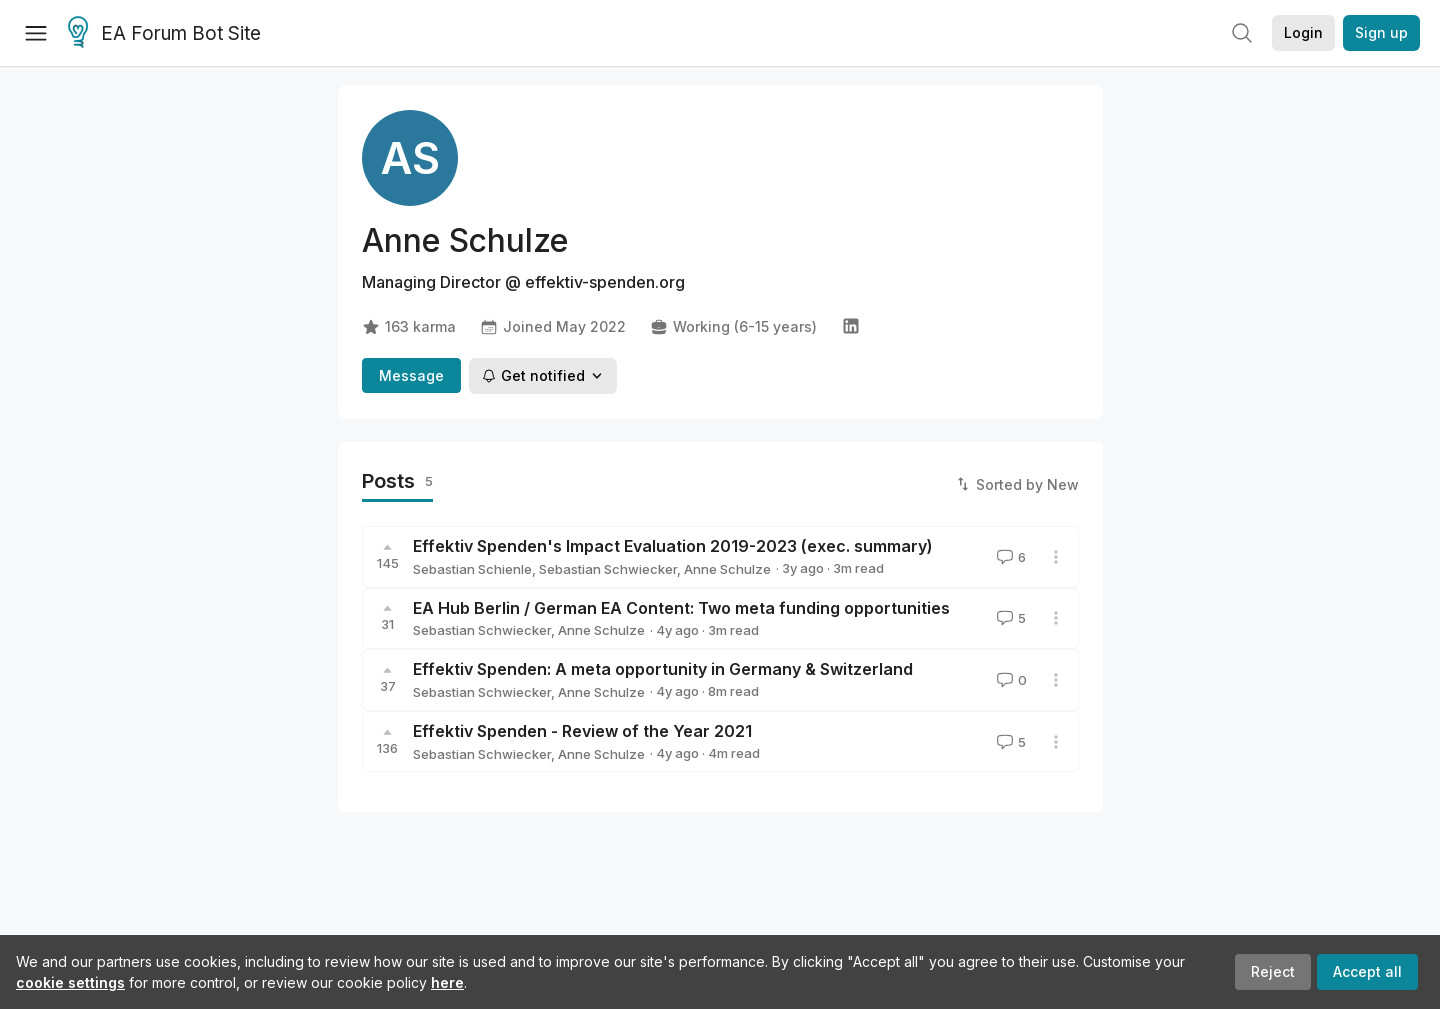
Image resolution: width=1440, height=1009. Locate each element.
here (447, 982)
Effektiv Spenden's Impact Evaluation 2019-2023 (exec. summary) (673, 546)
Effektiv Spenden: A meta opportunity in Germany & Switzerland (663, 669)
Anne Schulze (727, 569)
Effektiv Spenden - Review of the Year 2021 (582, 731)
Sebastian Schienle (472, 569)
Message (411, 375)
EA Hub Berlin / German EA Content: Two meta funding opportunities (681, 608)
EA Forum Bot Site (164, 34)
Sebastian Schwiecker (608, 569)
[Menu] (36, 33)
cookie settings (70, 982)
